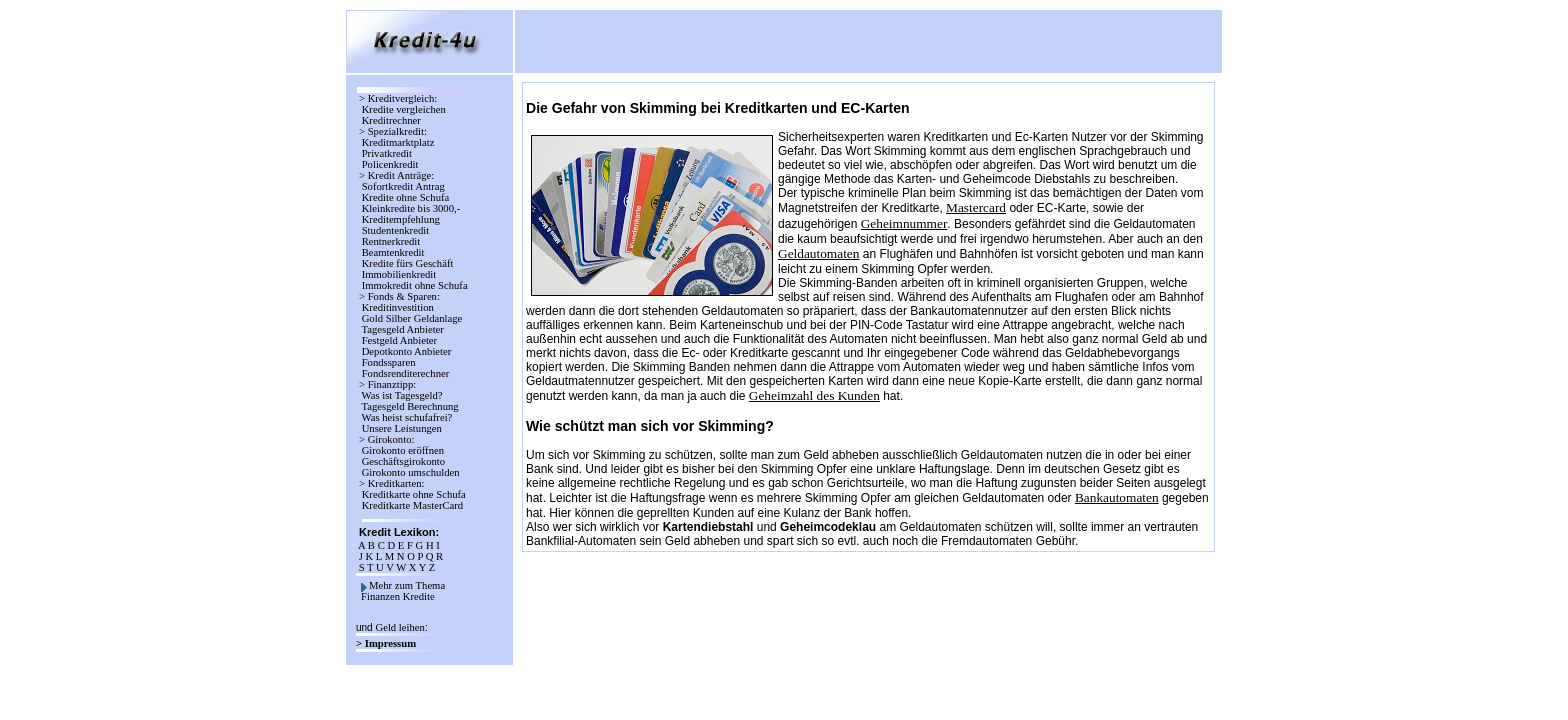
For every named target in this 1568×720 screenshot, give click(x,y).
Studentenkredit (395, 230)
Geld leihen (399, 627)
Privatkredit (387, 153)
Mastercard (976, 207)
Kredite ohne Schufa (405, 197)
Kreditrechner (391, 120)
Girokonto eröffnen (403, 450)
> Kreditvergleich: (398, 98)
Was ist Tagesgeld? (402, 395)
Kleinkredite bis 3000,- (411, 208)
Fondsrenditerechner (404, 373)
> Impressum (387, 643)
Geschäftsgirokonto (403, 461)
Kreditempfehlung (400, 219)
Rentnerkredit (391, 241)
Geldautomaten (818, 253)
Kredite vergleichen (403, 109)
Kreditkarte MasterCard (412, 505)
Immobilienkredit (399, 274)
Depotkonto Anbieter (406, 351)
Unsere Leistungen (402, 428)
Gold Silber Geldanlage (412, 318)
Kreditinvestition (398, 307)
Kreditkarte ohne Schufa (413, 494)
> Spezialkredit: (393, 131)
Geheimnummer (904, 223)
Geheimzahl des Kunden (814, 395)
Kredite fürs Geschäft (407, 263)
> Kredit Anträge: (396, 175)
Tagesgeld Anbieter (403, 329)
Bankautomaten (1117, 497)
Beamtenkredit (393, 252)
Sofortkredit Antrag (403, 186)
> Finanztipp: (387, 384)
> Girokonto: (386, 439)
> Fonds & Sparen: (399, 296)
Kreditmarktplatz (398, 142)
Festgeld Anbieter (399, 340)
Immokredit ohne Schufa (414, 285)
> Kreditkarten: (391, 483)
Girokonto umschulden (410, 472)
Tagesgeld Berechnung (410, 406)
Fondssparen (388, 362)
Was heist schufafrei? (407, 417)
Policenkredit (390, 164)
